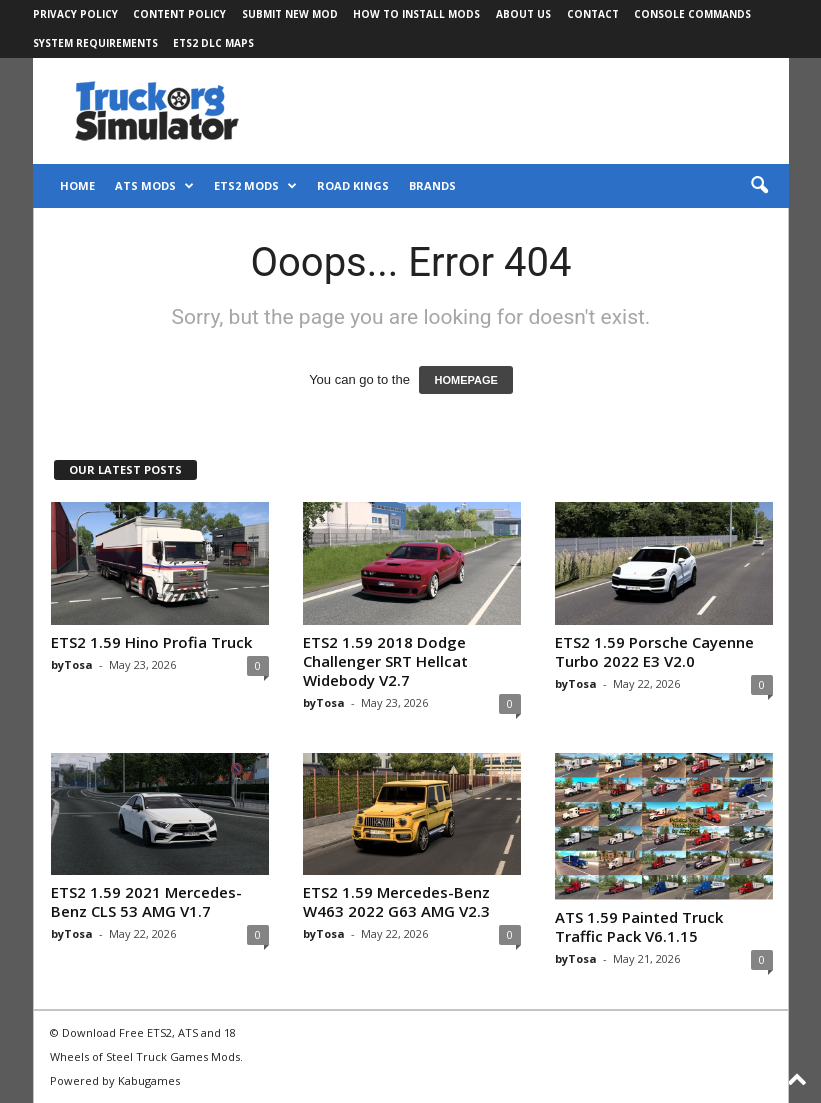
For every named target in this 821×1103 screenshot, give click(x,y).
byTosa (72, 664)
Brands (432, 185)
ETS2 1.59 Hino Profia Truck (151, 642)
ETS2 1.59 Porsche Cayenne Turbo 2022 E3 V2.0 (654, 651)
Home (77, 185)
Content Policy (179, 14)
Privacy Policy (75, 14)
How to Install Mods (416, 14)
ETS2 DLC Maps (213, 43)
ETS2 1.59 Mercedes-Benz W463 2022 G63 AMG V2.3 (396, 901)
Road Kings (353, 185)
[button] (759, 186)
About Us (523, 14)
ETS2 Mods (255, 186)
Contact (593, 14)
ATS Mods (154, 186)
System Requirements (95, 43)
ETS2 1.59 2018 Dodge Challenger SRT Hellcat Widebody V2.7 (385, 661)
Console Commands (692, 14)
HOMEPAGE (465, 380)
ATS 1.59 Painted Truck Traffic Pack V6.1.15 (639, 926)
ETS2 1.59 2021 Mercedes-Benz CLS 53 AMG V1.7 (146, 901)
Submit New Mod (290, 14)
